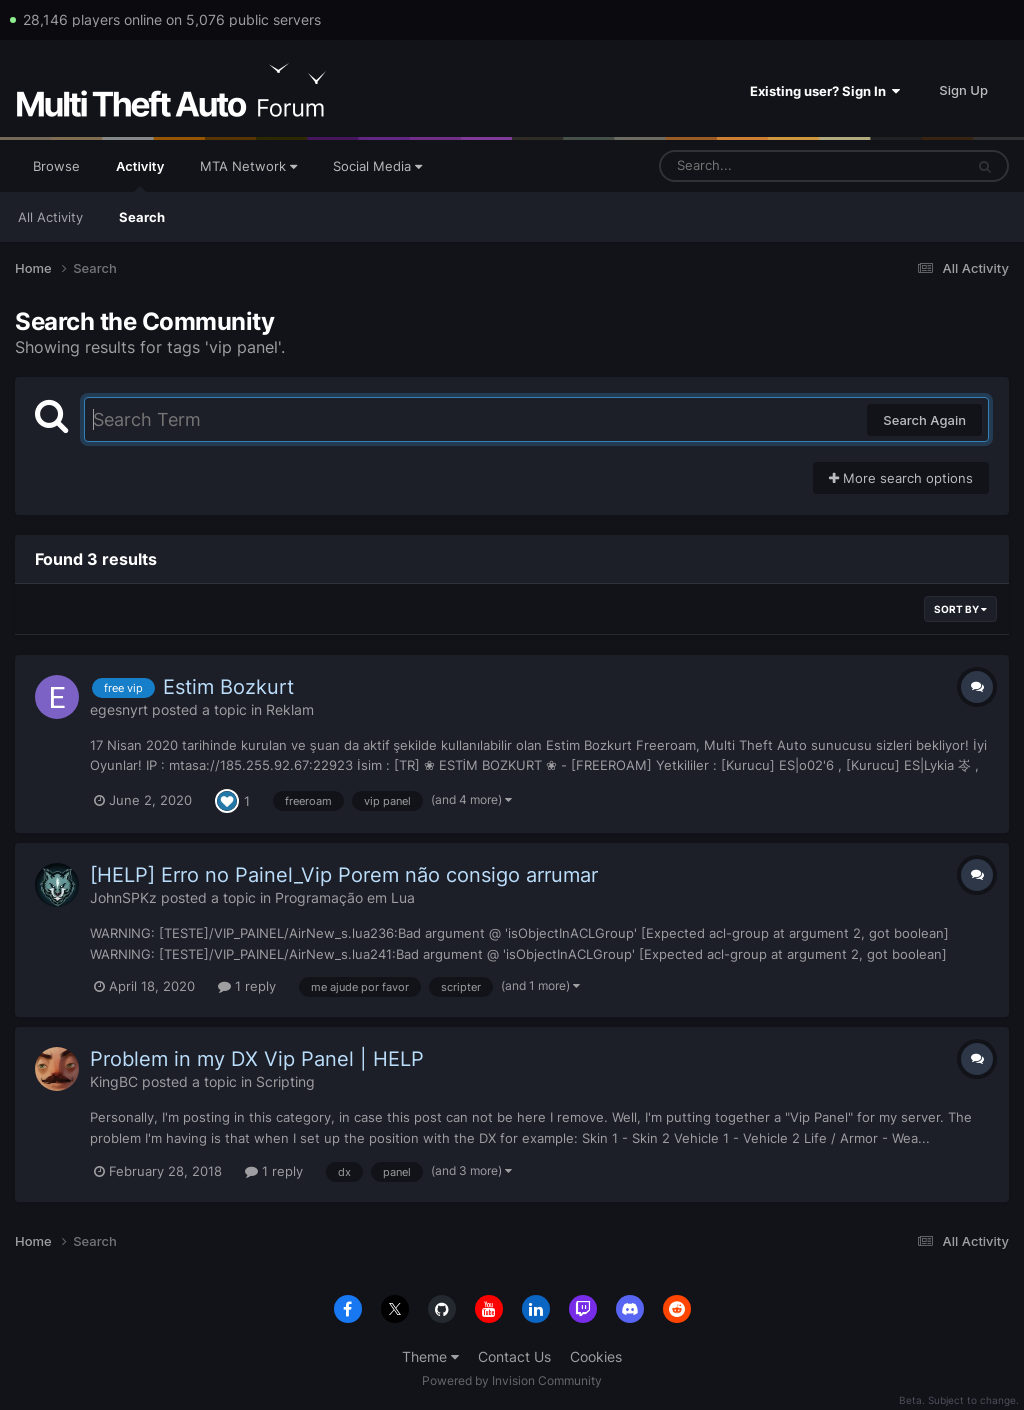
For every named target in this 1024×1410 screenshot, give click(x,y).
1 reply (247, 986)
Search (142, 217)
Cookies (596, 1356)
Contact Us (514, 1356)
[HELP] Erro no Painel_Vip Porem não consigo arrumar (344, 875)
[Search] (759, 166)
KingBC (114, 1081)
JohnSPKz (123, 897)
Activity (140, 175)
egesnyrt (119, 709)
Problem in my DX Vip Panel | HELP (257, 1059)
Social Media (377, 166)
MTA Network (248, 166)
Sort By (960, 609)
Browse (56, 166)
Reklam (290, 709)
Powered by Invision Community (512, 1380)
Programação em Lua (345, 897)
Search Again (924, 420)
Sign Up (963, 90)
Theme (430, 1356)
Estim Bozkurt (228, 687)
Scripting (285, 1081)
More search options (901, 478)
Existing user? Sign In (825, 91)
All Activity (50, 217)
